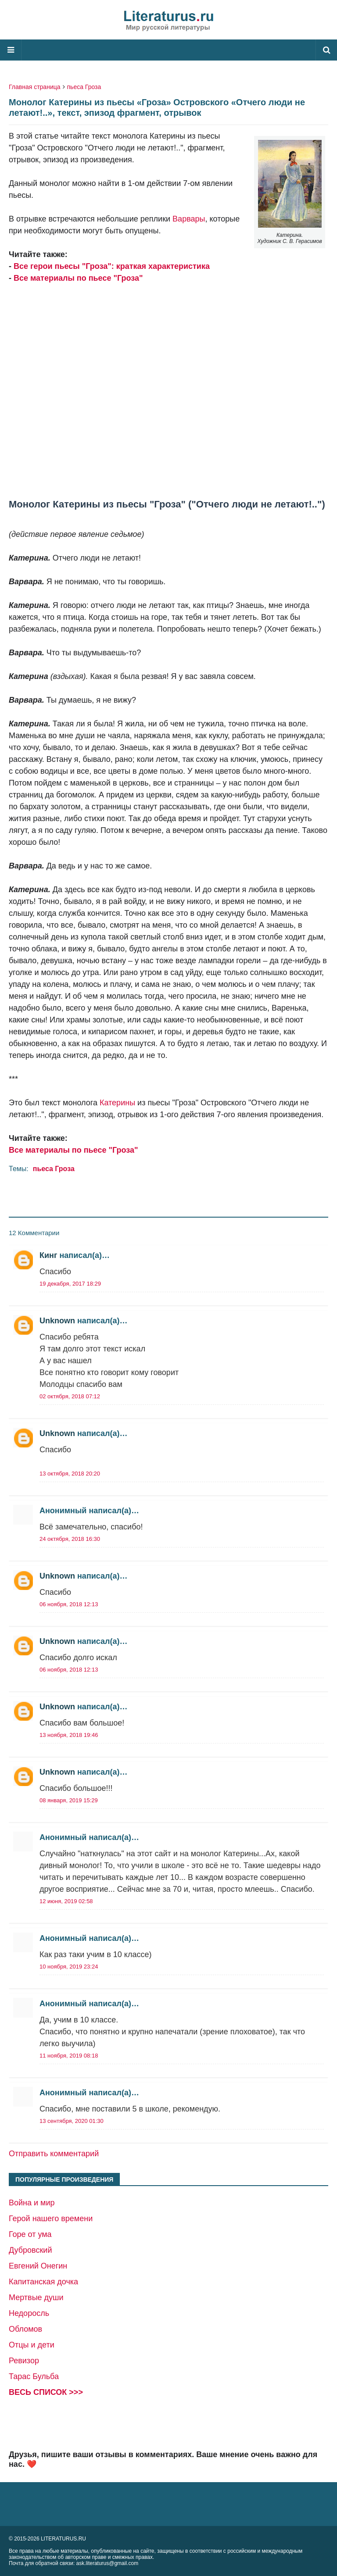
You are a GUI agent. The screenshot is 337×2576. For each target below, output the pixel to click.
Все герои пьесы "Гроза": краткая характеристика (112, 266)
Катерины (117, 1102)
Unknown (57, 1320)
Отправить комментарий (54, 2153)
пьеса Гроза (84, 86)
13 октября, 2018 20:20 (69, 1473)
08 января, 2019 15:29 (68, 1800)
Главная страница (35, 86)
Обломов (25, 2329)
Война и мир (32, 2202)
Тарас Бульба (34, 2376)
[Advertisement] (168, 391)
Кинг (48, 1255)
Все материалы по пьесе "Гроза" (78, 278)
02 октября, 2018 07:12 (69, 1396)
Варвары (188, 218)
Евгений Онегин (38, 2266)
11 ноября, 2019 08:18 (68, 2055)
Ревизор (24, 2360)
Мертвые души (36, 2297)
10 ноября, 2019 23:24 (68, 1966)
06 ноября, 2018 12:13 (68, 1604)
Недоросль (29, 2313)
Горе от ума (30, 2234)
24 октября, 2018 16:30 (69, 1539)
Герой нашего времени (51, 2218)
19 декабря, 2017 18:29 (70, 1283)
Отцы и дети (31, 2344)
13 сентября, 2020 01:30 (71, 2121)
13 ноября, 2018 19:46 (68, 1735)
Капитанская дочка (43, 2281)
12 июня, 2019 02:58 (66, 1901)
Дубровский (30, 2250)
